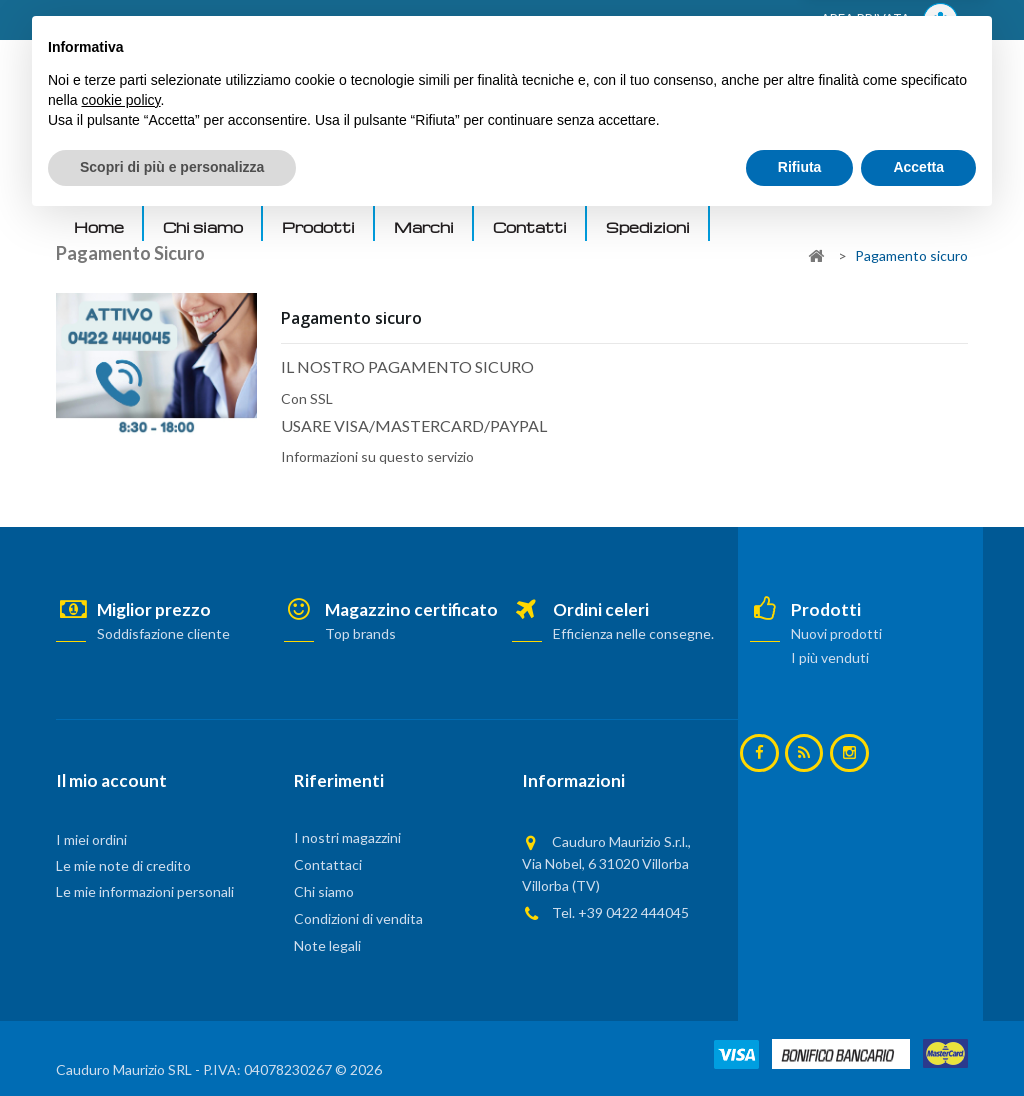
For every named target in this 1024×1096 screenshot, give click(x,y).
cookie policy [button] (120, 974)
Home (99, 227)
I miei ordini (91, 839)
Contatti (530, 227)
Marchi (424, 227)
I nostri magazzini (347, 837)
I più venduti (829, 657)
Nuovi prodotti (835, 633)
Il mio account (111, 780)
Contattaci (328, 864)
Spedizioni (648, 227)
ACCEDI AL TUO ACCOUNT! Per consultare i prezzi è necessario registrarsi (309, 21)
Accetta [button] (918, 1041)
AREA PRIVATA (889, 20)
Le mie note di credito (123, 865)
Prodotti (318, 227)
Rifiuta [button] (800, 1041)
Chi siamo (203, 227)
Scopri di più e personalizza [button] (172, 1041)
